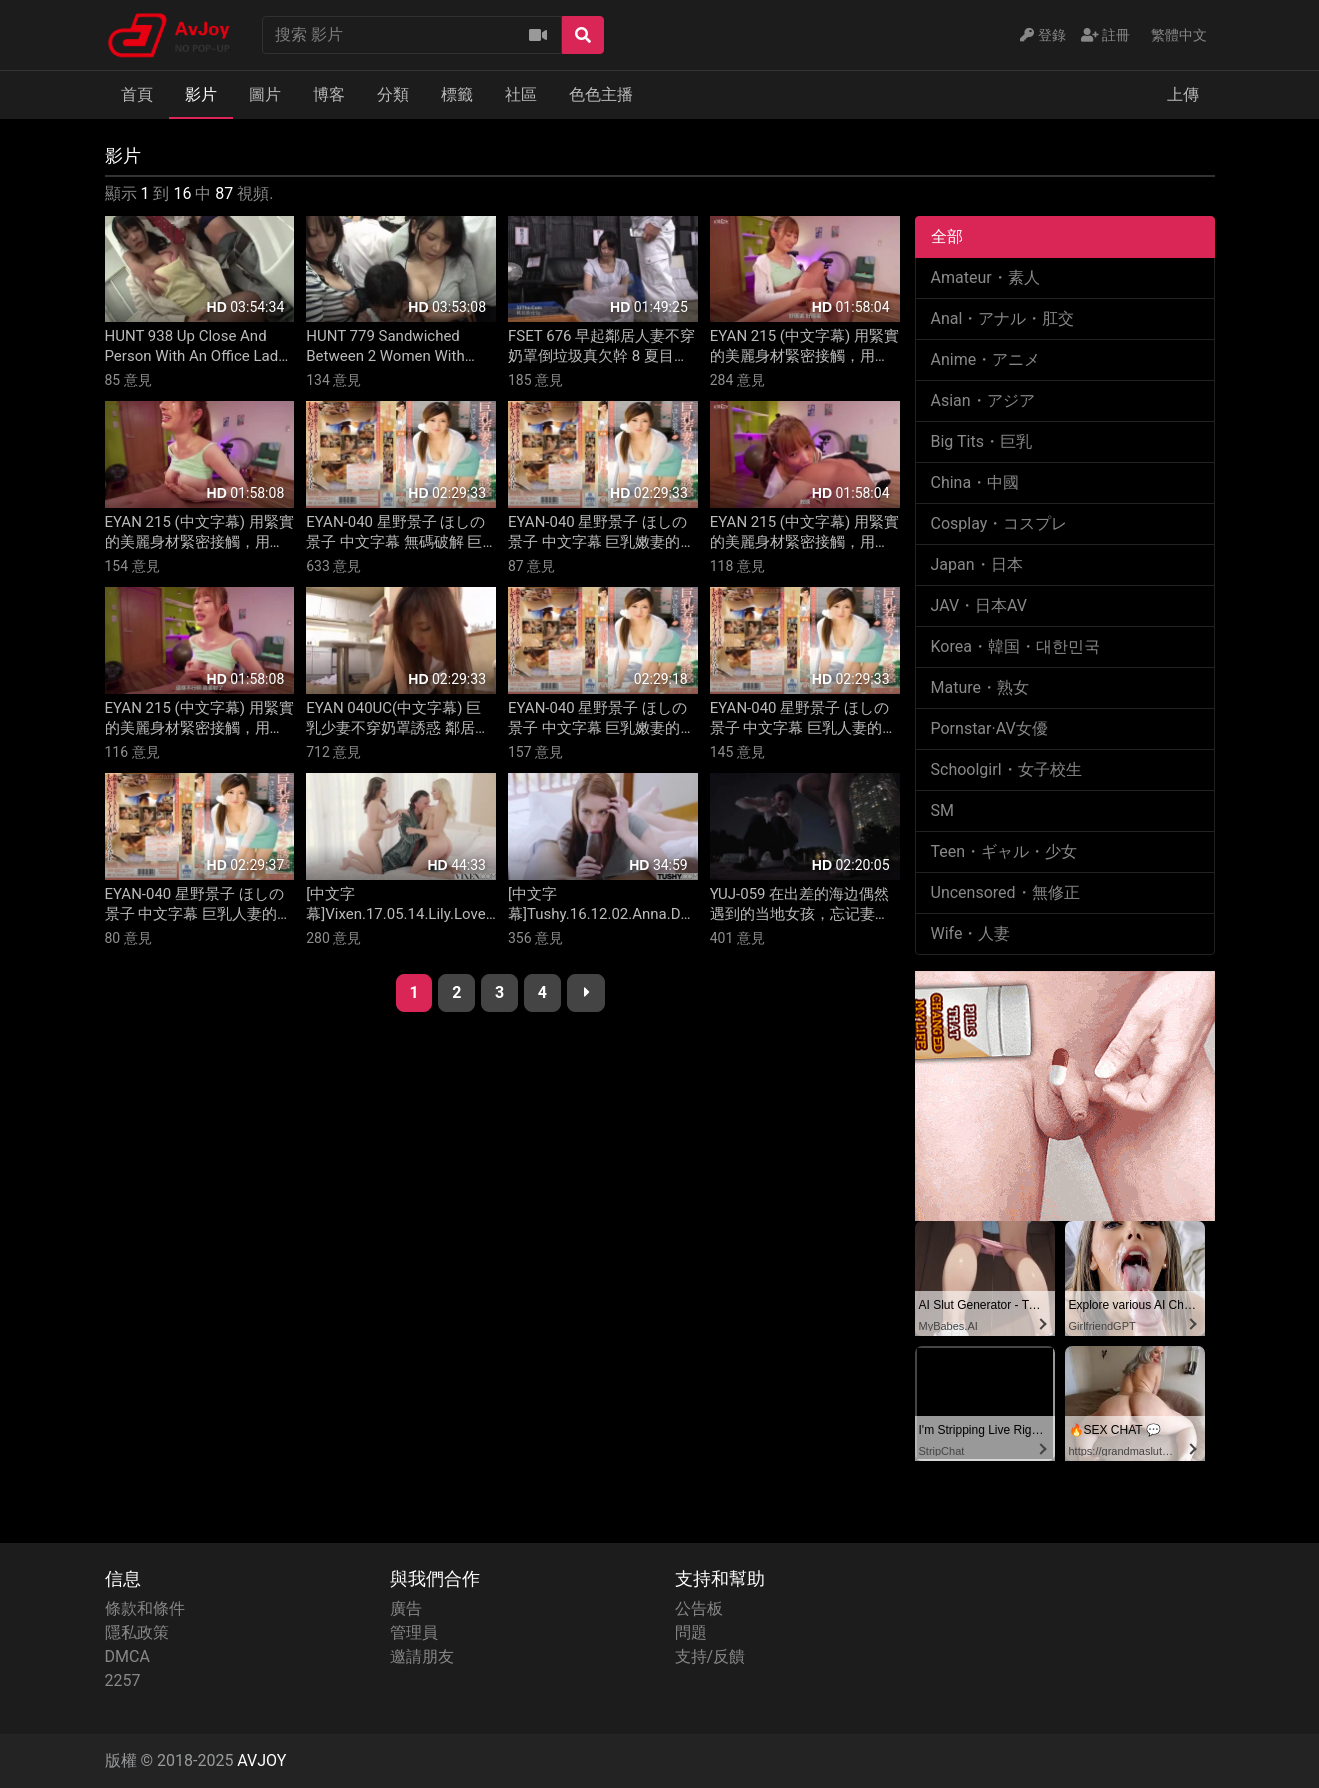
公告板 (699, 1608)
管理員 (414, 1632)
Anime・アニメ (986, 359)
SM (942, 810)
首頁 (137, 94)
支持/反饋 (710, 1656)
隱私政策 (137, 1632)
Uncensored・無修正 (1005, 892)
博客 (329, 94)
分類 (393, 94)
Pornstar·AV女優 (989, 728)
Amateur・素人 (985, 277)
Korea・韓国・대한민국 (1015, 646)
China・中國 (975, 482)
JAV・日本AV (979, 605)
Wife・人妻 (971, 933)
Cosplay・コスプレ (999, 523)
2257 (123, 1680)
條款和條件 (145, 1608)
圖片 (265, 94)
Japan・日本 (977, 564)
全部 (947, 236)
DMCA (127, 1656)
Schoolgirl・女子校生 (1006, 769)
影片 (201, 94)
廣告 (406, 1608)
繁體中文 (1179, 35)
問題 (691, 1632)
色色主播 (601, 94)
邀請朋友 (422, 1656)
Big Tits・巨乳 (981, 441)
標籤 (457, 94)
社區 (521, 94)
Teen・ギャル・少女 (1004, 851)
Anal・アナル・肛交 (1003, 318)
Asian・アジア (983, 400)
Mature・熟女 (980, 687)
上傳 (1183, 94)
